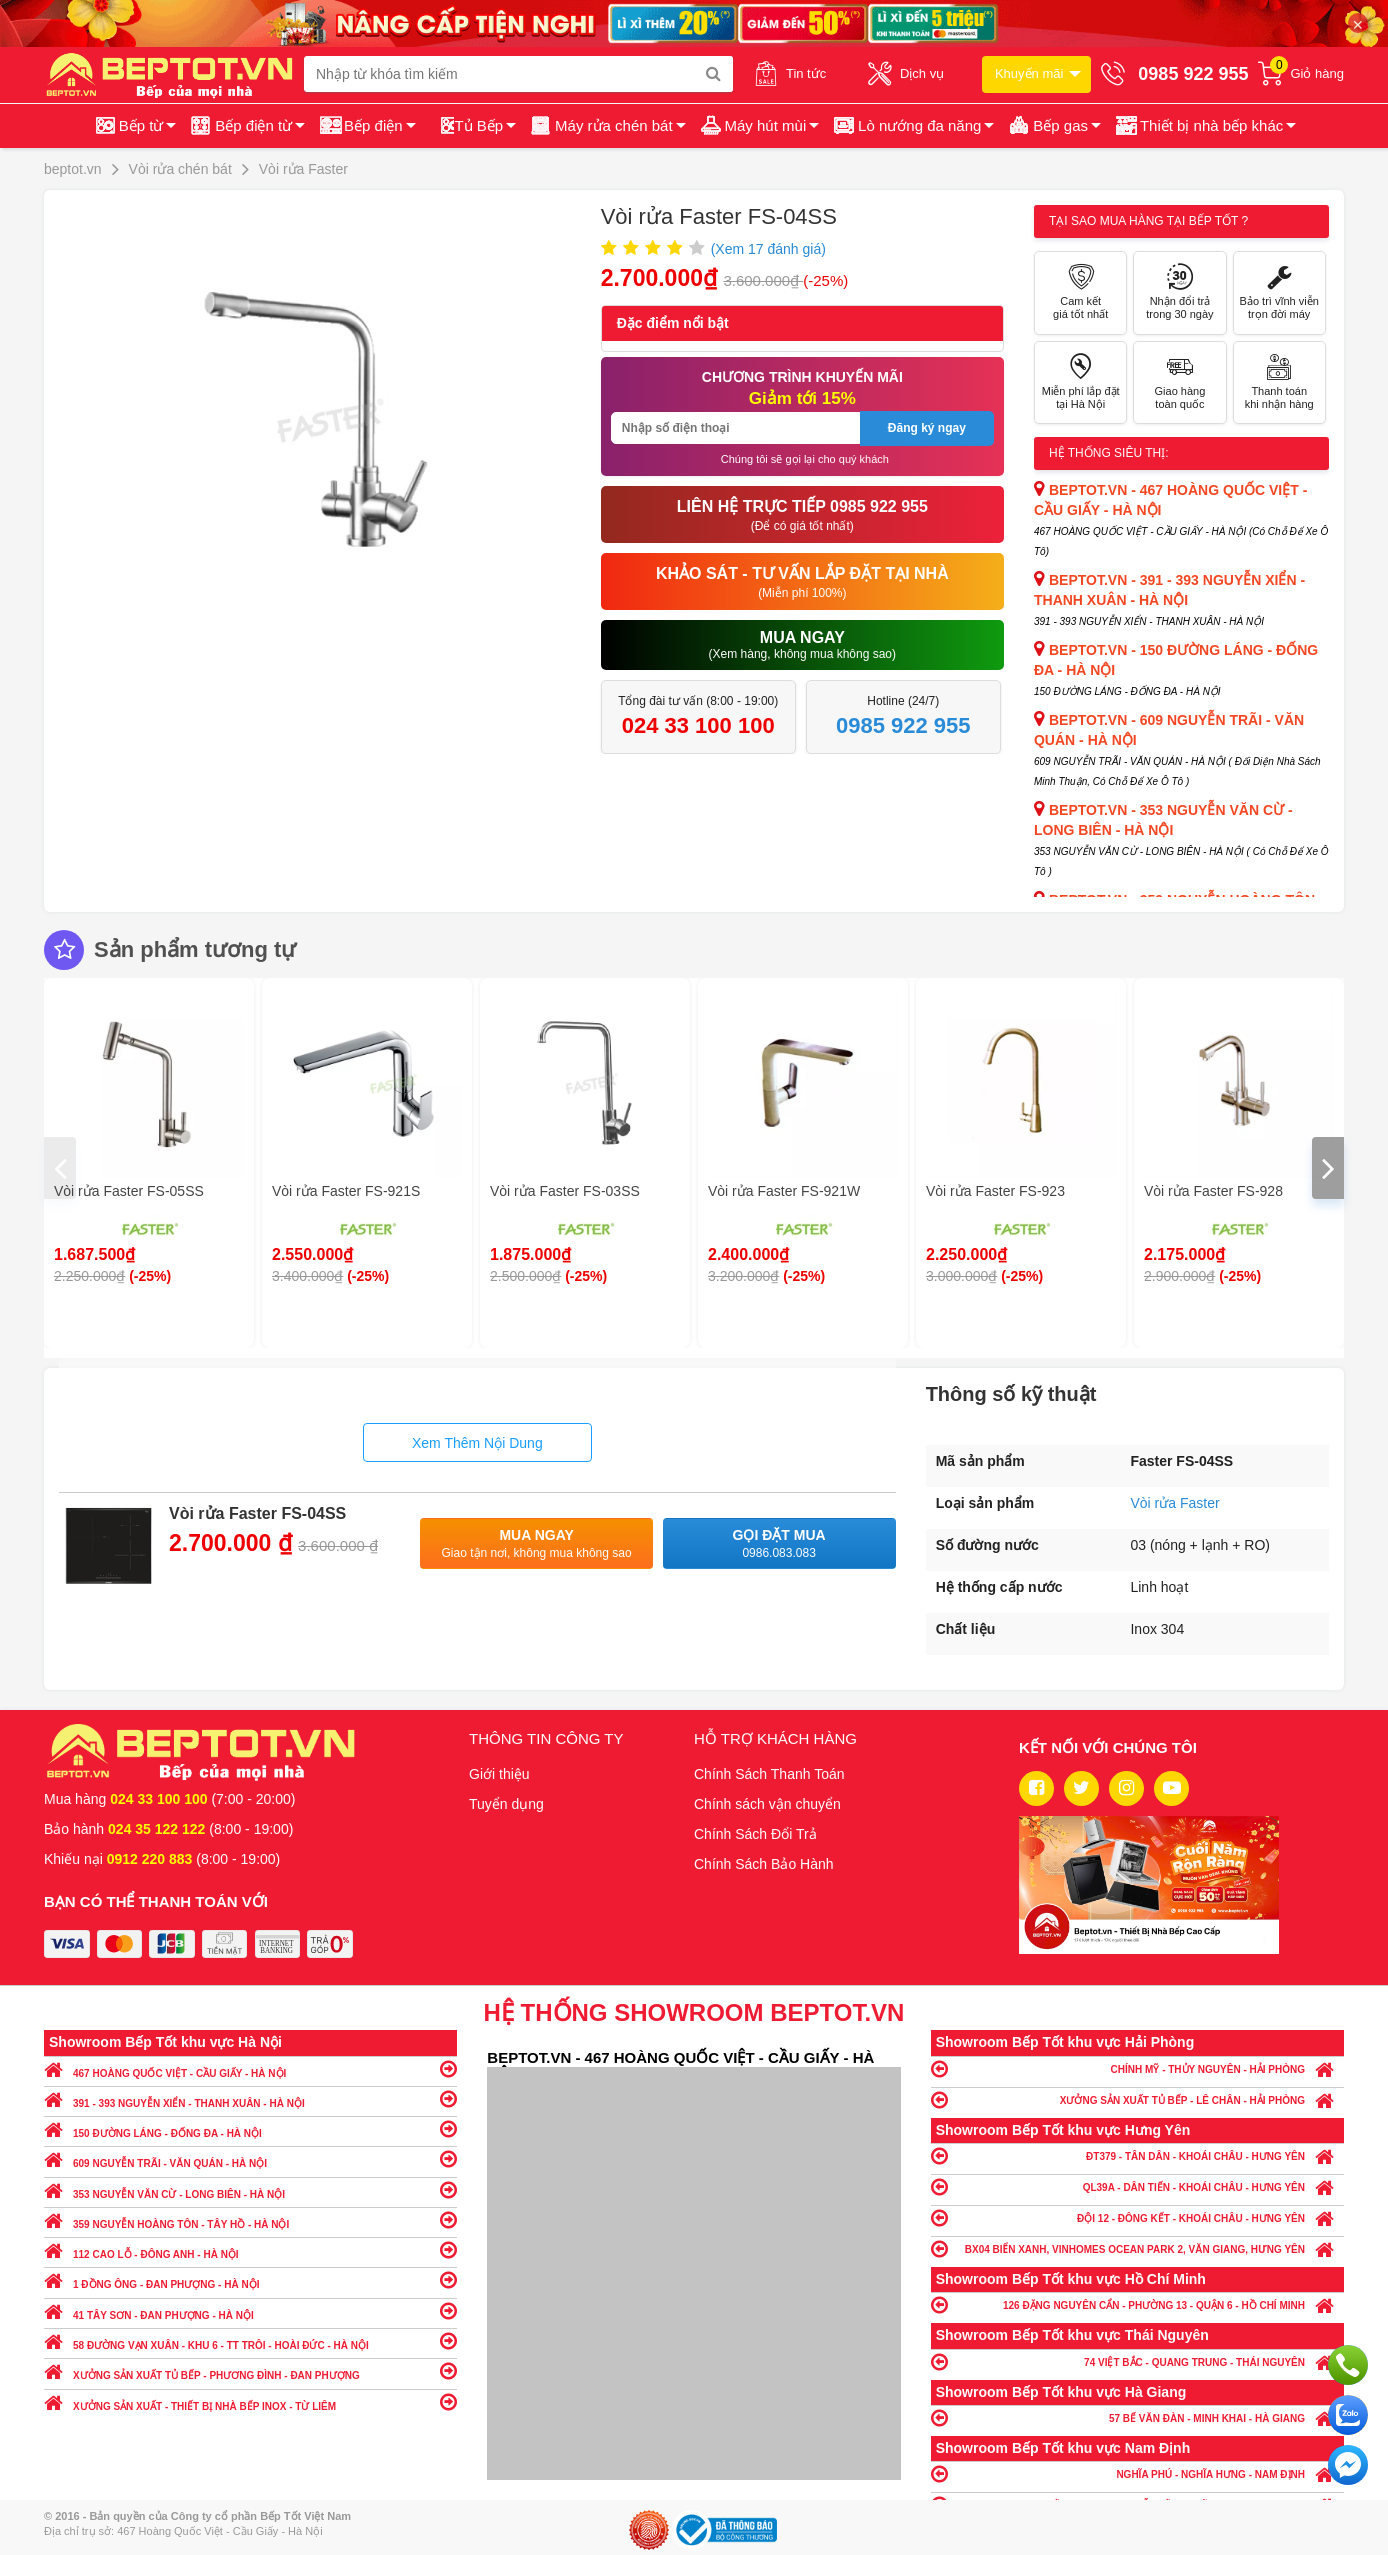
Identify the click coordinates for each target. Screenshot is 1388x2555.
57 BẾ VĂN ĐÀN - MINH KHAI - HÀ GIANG (1137, 2417)
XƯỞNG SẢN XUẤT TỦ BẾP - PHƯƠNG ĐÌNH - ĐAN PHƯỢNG (250, 2370)
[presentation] (60, 1168)
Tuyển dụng (506, 1804)
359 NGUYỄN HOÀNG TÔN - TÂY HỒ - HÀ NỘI (250, 2219)
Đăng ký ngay (927, 428)
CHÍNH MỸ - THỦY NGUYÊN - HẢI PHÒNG (1137, 2068)
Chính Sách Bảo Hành (764, 1864)
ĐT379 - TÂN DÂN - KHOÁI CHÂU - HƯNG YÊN (1137, 2155)
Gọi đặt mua (779, 1544)
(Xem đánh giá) (768, 249)
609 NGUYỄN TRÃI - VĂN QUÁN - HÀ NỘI (250, 2158)
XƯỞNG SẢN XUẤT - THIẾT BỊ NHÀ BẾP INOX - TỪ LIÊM (250, 2401)
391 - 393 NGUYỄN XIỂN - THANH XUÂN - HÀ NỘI (250, 2098)
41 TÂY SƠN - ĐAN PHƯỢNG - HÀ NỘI (250, 2310)
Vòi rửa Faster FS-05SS (129, 1191)
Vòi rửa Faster (1174, 1503)
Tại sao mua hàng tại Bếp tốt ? (1148, 221)
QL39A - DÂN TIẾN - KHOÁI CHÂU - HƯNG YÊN (1137, 2186)
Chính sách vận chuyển (767, 1804)
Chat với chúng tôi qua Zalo (1348, 2415)
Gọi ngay (1348, 2365)
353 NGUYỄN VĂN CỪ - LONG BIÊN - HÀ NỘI (250, 2189)
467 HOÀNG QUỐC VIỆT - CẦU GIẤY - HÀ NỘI (250, 2068)
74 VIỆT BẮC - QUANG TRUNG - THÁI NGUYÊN (1137, 2361)
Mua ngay (536, 1544)
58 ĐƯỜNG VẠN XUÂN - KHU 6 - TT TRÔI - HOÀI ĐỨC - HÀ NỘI (250, 2340)
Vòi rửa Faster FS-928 (1213, 1191)
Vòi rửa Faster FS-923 (995, 1191)
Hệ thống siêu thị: (1109, 453)
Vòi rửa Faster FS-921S (346, 1191)
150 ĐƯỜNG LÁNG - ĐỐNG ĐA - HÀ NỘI (250, 2128)
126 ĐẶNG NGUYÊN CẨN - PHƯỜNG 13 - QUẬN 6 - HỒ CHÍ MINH (1137, 2304)
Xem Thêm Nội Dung (477, 1443)
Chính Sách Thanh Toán (769, 1774)
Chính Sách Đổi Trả (755, 1834)
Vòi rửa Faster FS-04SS (257, 1513)
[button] (1204, 126)
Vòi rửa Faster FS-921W (784, 1191)
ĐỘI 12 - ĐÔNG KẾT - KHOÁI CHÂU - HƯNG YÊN (1137, 2217)
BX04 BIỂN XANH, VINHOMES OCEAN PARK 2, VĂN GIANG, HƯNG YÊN (1137, 2248)
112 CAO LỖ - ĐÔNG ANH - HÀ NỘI (250, 2249)
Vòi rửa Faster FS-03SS (565, 1191)
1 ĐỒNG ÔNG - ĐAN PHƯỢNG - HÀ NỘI (250, 2279)
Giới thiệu (499, 1774)
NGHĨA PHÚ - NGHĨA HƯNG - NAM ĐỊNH (1137, 2473)
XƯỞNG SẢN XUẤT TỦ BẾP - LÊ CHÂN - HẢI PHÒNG (1137, 2099)
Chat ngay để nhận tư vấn (1348, 2465)
